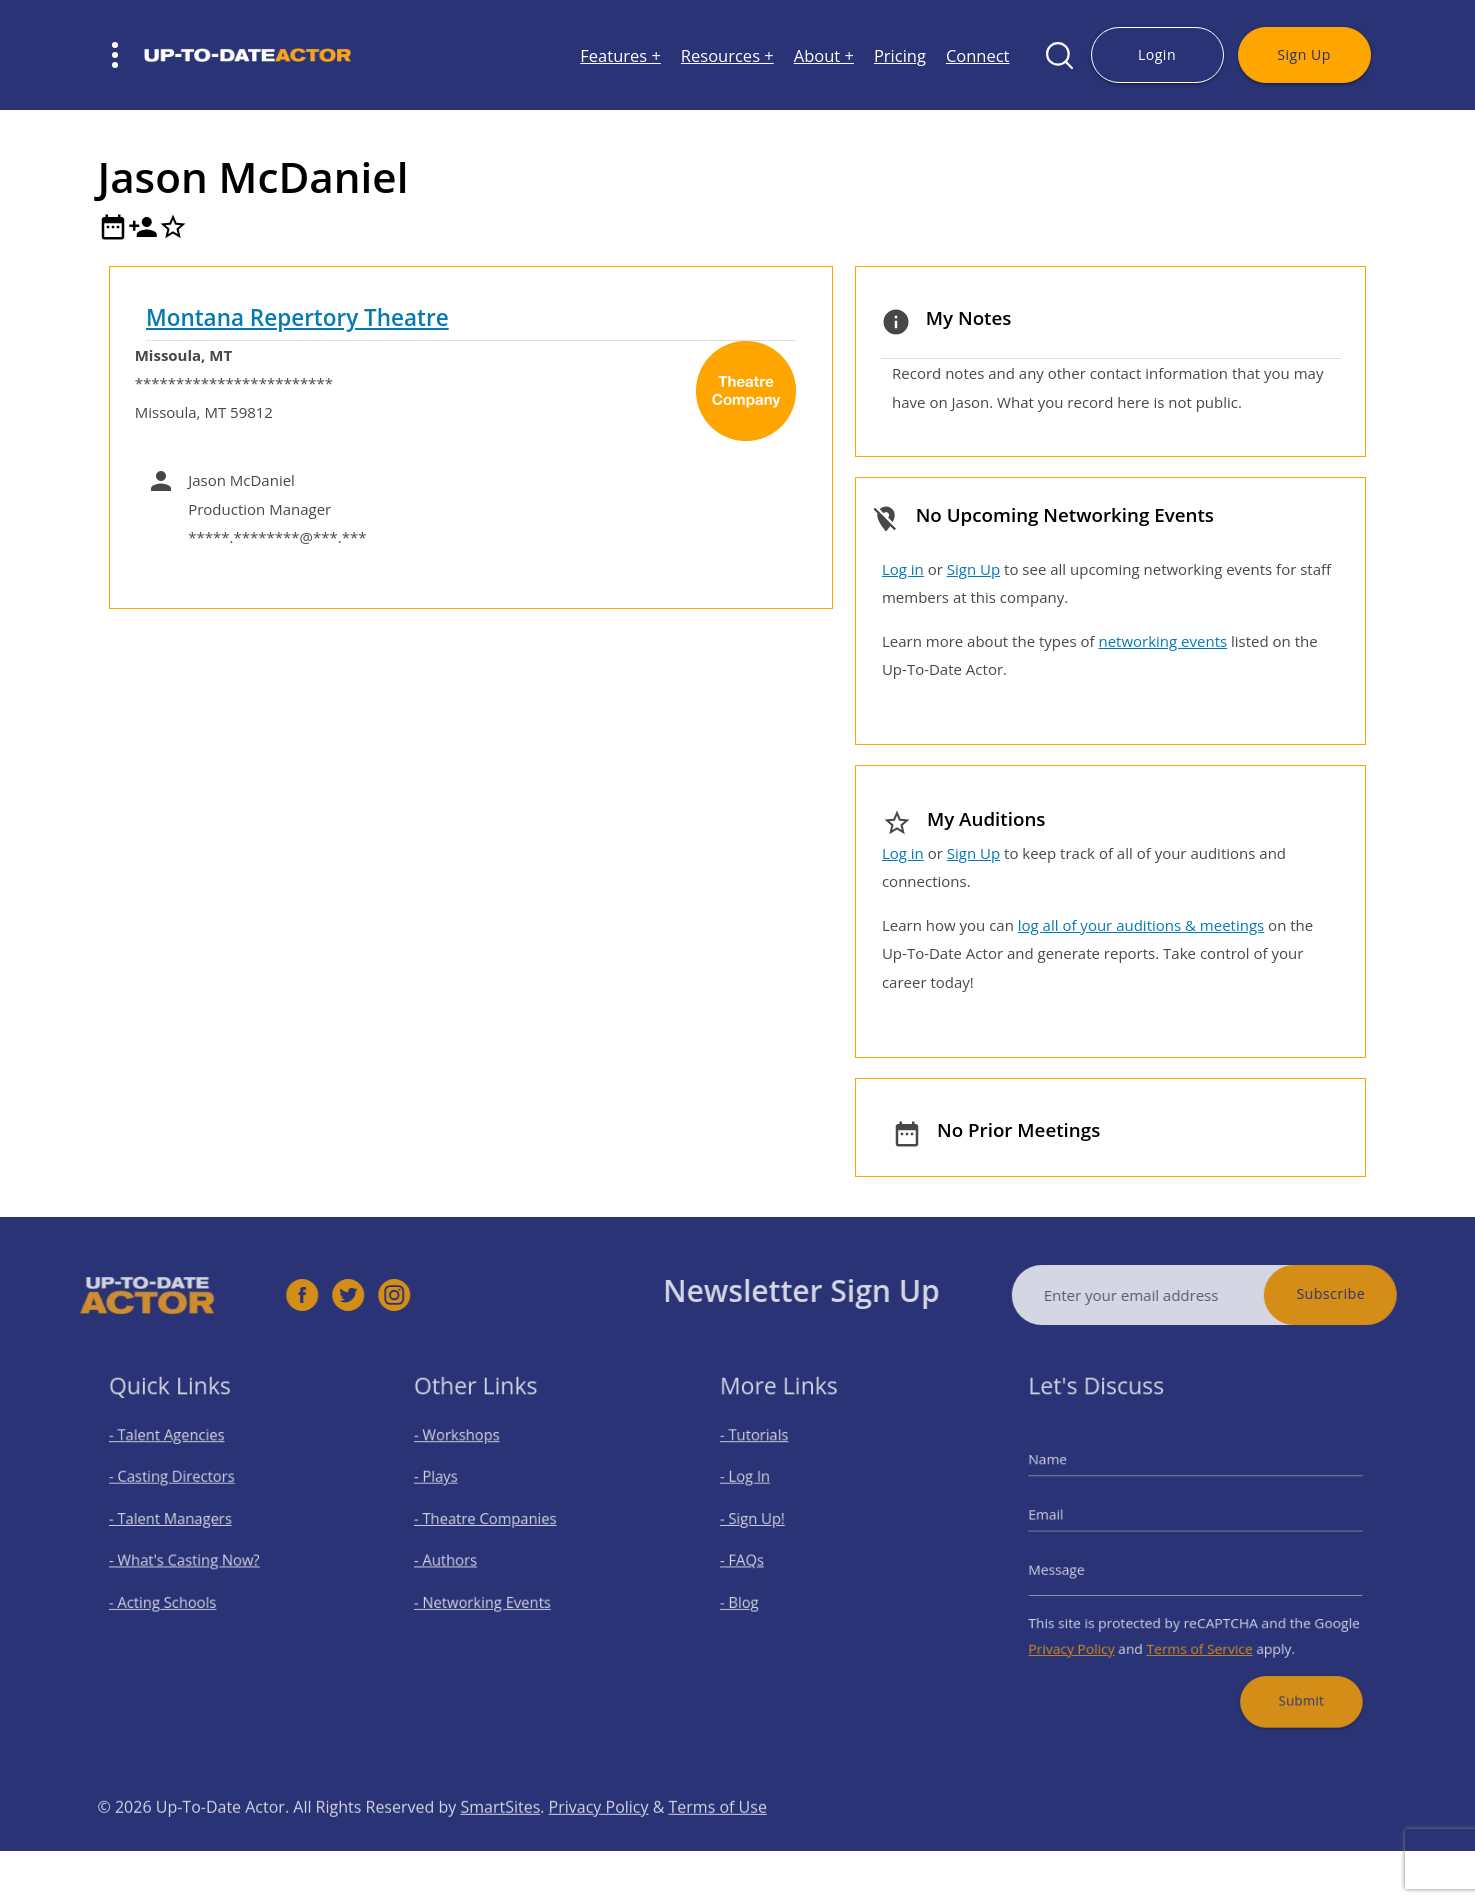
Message (1079, 1566)
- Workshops (470, 1452)
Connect (978, 55)
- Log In (760, 1487)
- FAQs (757, 1557)
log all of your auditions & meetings (1141, 925)
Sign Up (1303, 54)
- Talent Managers (180, 1522)
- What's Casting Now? (191, 1557)
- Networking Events (492, 1593)
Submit (1285, 1676)
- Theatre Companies (494, 1522)
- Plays (452, 1487)
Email (1070, 1519)
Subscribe (1366, 1293)
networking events (1162, 641)
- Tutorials (768, 1452)
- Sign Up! (766, 1522)
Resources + (727, 55)
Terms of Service (1199, 1633)
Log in (903, 569)
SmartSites (500, 1843)
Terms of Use (718, 1843)
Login (1157, 54)
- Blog (755, 1593)
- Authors (460, 1557)
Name (1071, 1472)
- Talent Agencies (177, 1452)
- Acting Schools (173, 1593)
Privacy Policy (1091, 1633)
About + (824, 55)
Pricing (900, 55)
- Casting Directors (181, 1487)
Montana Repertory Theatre (297, 317)
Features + (620, 55)
